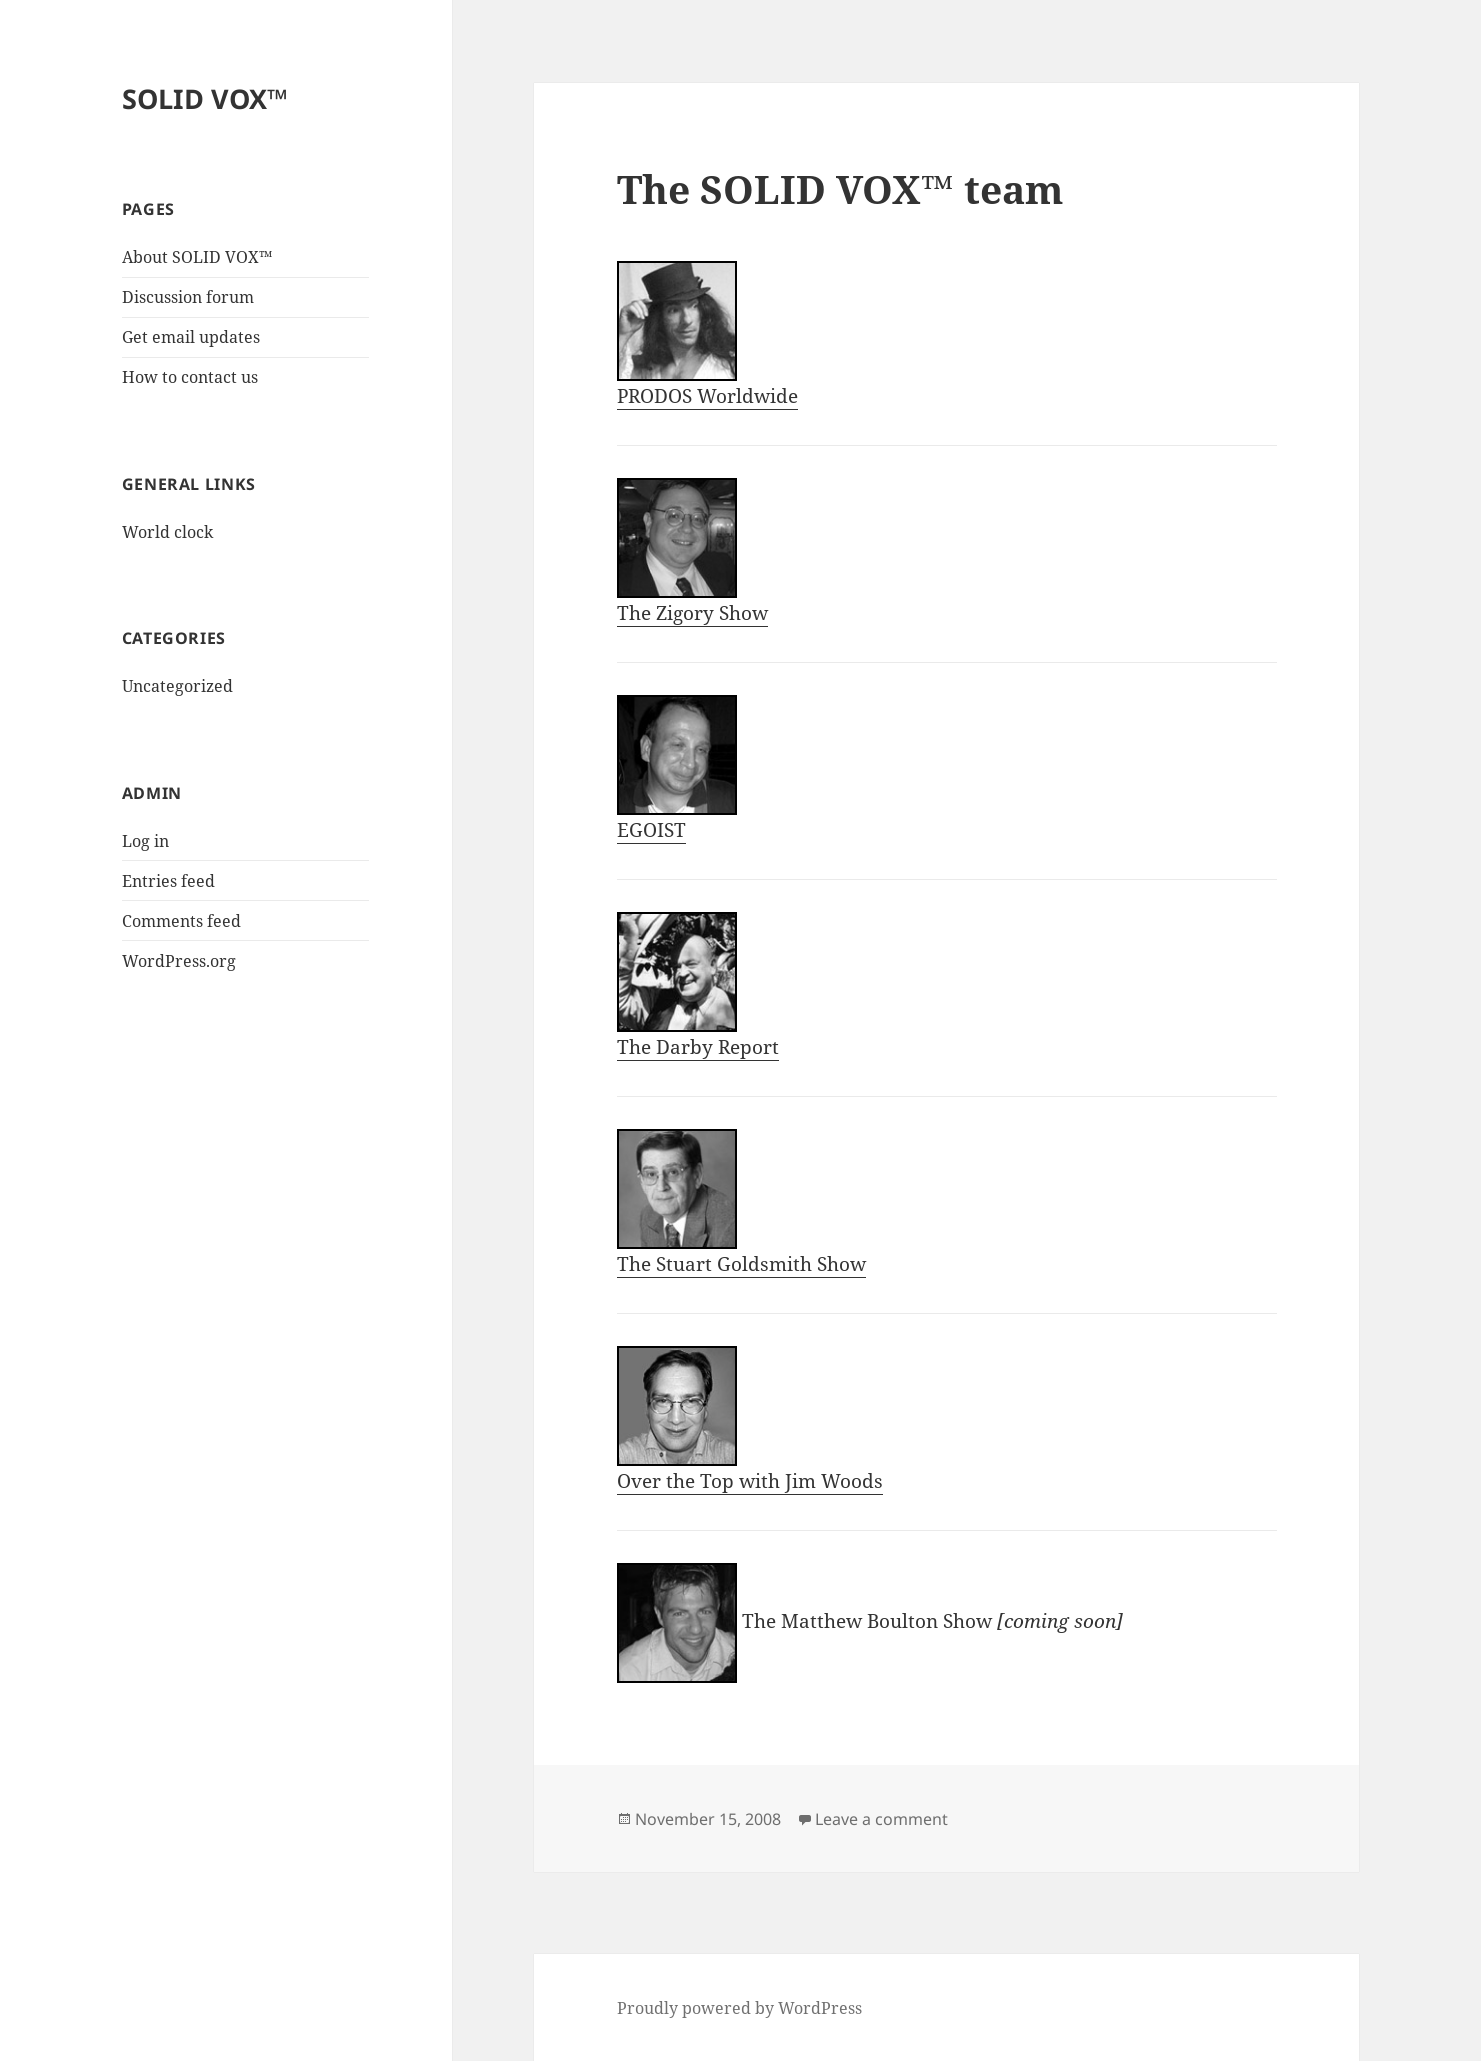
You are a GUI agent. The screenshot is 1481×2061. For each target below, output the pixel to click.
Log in (145, 841)
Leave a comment (881, 1819)
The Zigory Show (692, 552)
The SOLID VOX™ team (840, 188)
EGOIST (677, 769)
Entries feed (168, 881)
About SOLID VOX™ (197, 257)
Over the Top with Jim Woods (750, 1420)
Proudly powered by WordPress (739, 2008)
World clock (167, 532)
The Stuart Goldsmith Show (741, 1203)
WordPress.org (179, 961)
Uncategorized (177, 686)
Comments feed (181, 921)
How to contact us (190, 377)
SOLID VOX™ (205, 98)
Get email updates (191, 337)
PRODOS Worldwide (707, 335)
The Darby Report (698, 986)
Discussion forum (188, 297)
